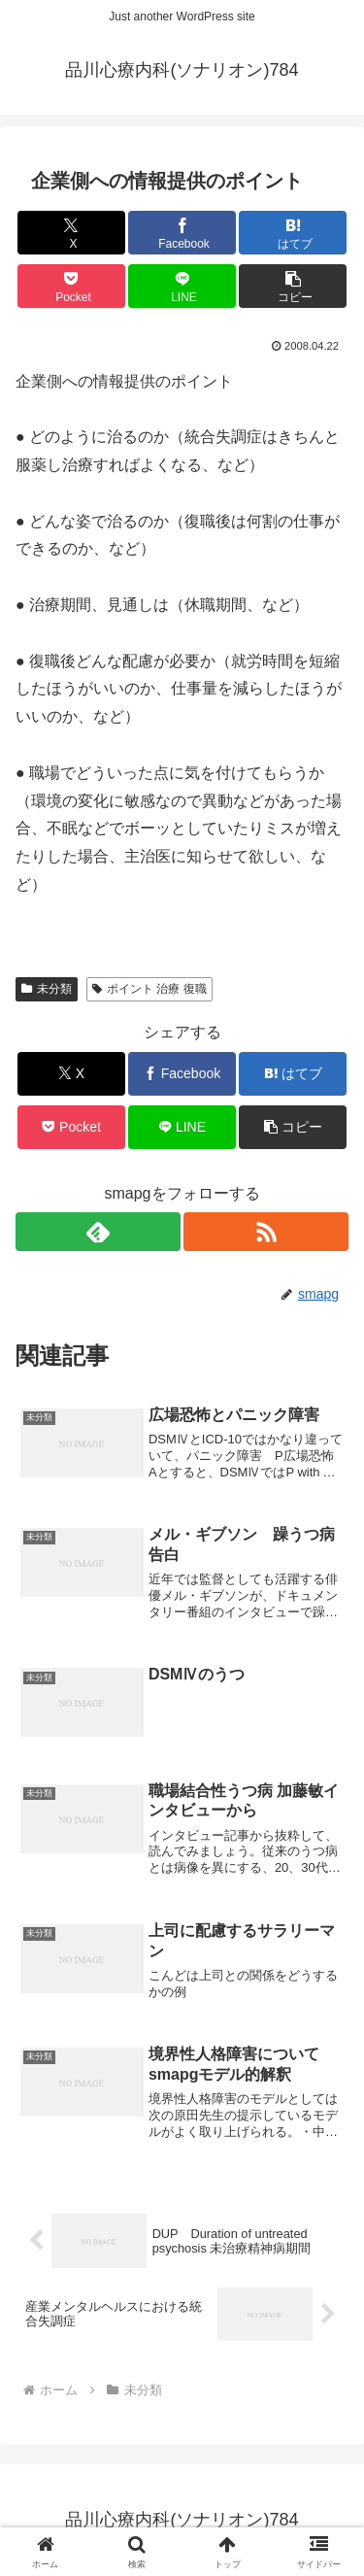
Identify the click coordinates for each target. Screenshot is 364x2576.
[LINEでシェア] (182, 286)
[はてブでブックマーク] (293, 232)
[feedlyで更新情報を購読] (98, 1231)
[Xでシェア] (71, 232)
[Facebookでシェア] (182, 232)
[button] (293, 286)
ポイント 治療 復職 (149, 989)
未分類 (46, 989)
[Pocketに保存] (71, 286)
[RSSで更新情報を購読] (265, 1231)
